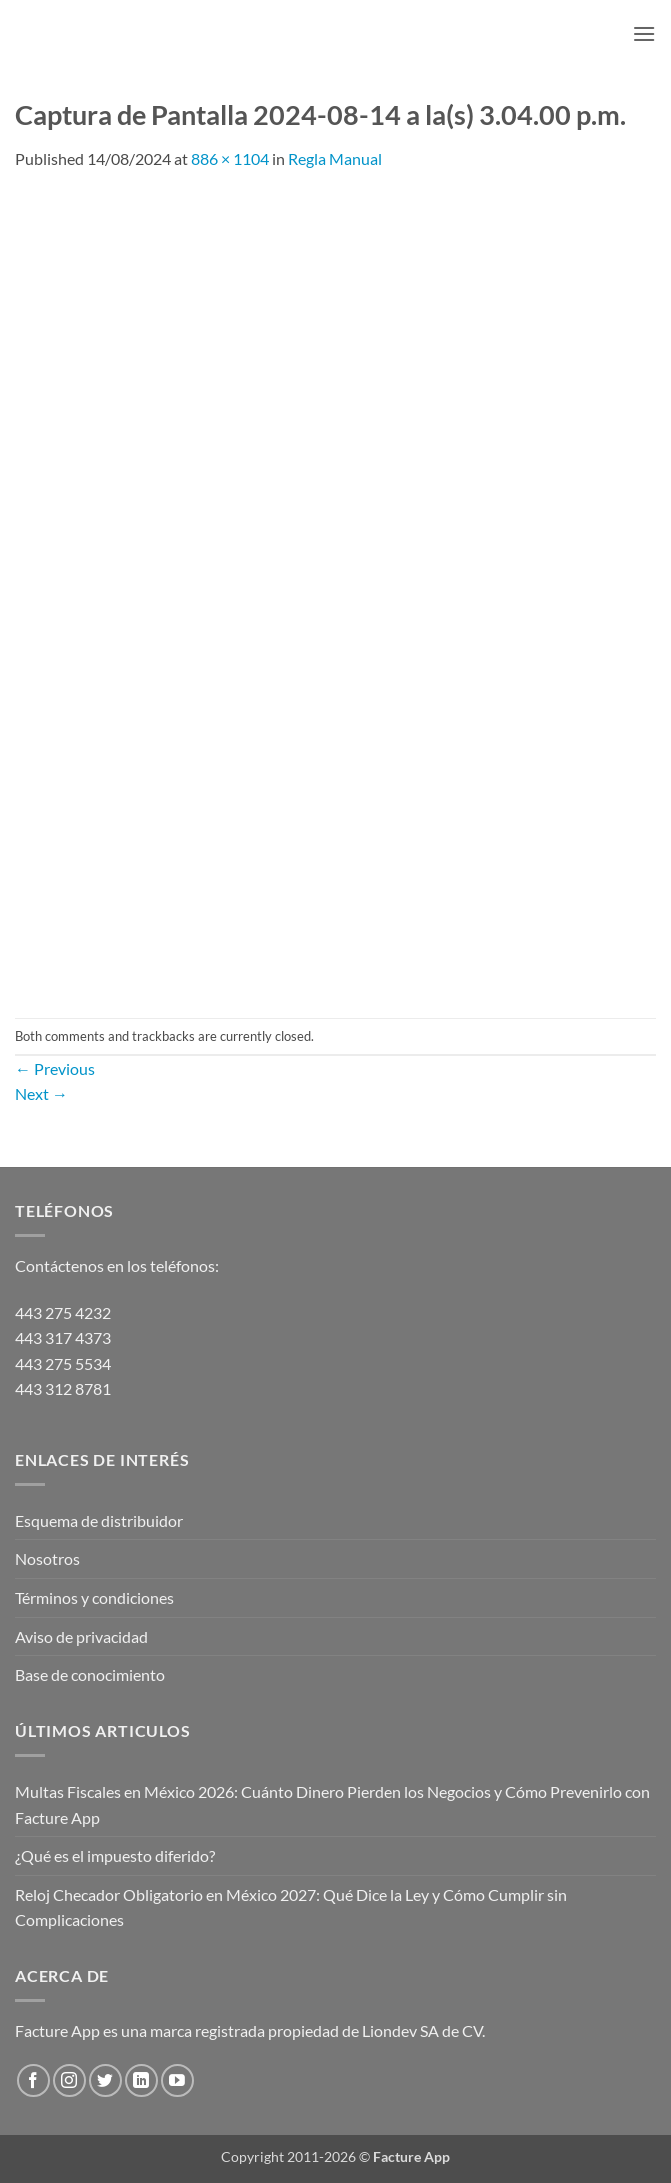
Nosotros (47, 1558)
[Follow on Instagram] (69, 2080)
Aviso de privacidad (81, 1636)
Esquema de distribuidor (99, 1520)
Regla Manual (335, 158)
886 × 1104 (230, 158)
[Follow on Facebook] (33, 2080)
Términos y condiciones (94, 1597)
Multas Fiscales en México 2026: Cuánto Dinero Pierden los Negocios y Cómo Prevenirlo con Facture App (332, 1804)
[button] (644, 33)
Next (41, 1093)
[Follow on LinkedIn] (141, 2080)
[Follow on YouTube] (177, 2080)
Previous (55, 1068)
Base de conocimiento (90, 1674)
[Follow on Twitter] (105, 2080)
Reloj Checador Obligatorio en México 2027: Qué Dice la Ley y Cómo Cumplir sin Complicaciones (291, 1907)
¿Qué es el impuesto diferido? (115, 1855)
